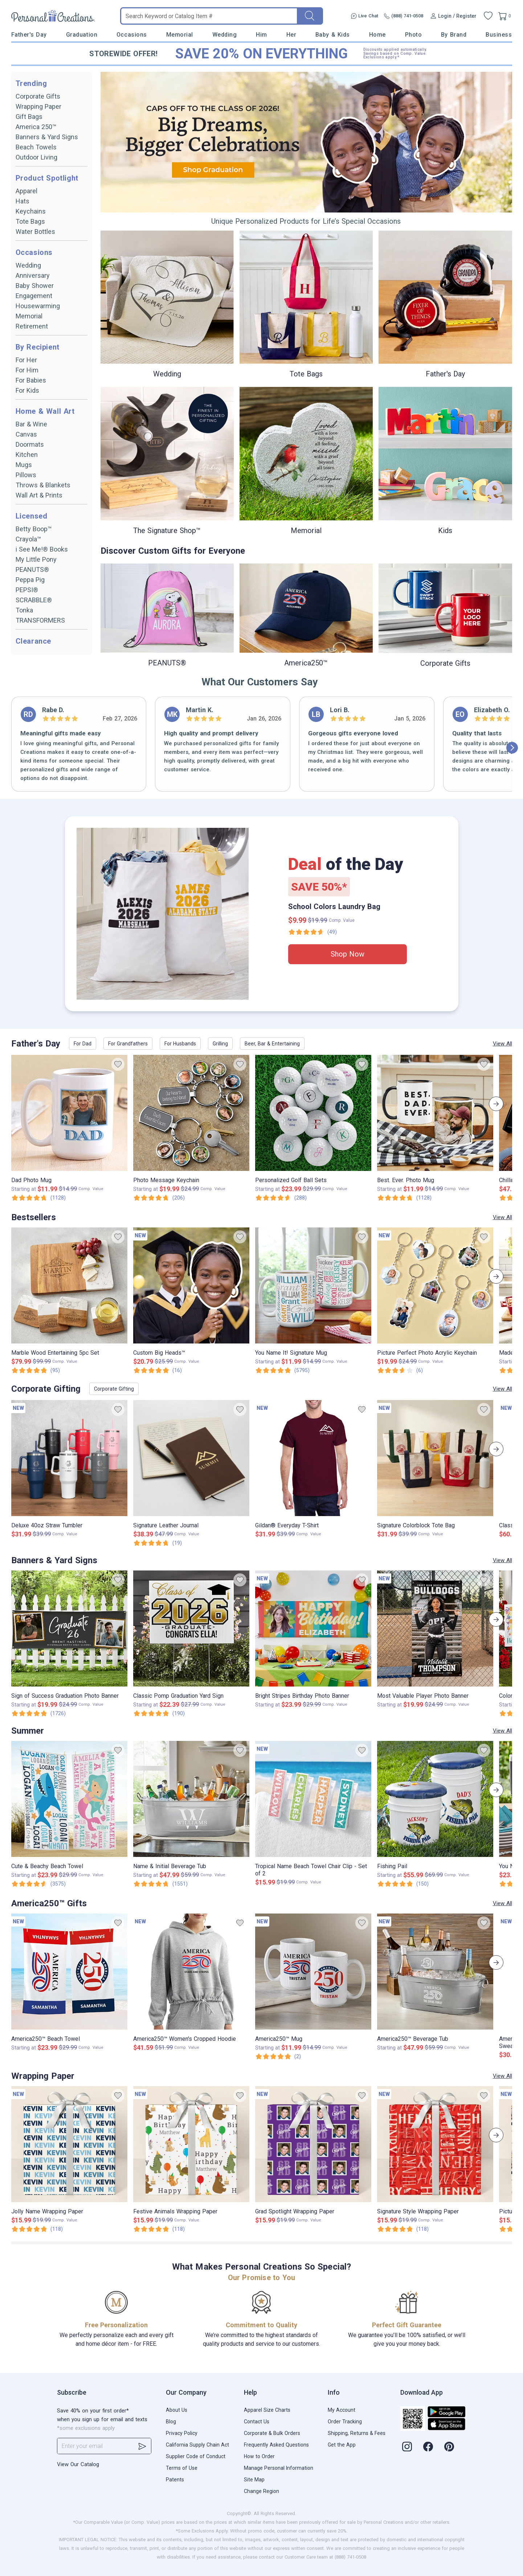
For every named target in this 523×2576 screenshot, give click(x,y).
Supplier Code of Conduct (195, 2456)
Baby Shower (35, 285)
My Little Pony (36, 559)
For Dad (82, 1043)
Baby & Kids (332, 34)
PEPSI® (27, 590)
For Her (26, 360)
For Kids (27, 390)
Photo (413, 34)
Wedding (224, 34)
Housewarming (38, 306)
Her (291, 34)
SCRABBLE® (34, 600)
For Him (27, 370)
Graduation (81, 34)
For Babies (31, 380)
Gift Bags (29, 116)
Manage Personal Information (278, 2468)
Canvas (26, 434)
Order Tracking (345, 2421)
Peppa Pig (30, 579)
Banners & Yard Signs (47, 137)
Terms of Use (181, 2468)
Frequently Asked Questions (276, 2445)
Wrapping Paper (38, 106)
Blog (171, 2421)
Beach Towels (36, 147)
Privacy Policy (181, 2433)
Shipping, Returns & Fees (356, 2433)
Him (261, 34)
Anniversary (33, 275)
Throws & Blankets (43, 485)
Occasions (132, 34)
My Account (341, 2410)
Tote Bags (30, 221)
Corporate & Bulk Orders (272, 2433)
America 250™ (36, 127)
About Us (176, 2410)
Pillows (26, 475)
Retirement (32, 326)
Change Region (261, 2491)
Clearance (33, 641)
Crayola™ (28, 539)
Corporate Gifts (38, 96)
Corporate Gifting (114, 1389)
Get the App (342, 2445)
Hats (22, 201)
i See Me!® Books (42, 549)
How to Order (259, 2456)
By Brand (453, 34)
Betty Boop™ (34, 529)
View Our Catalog (78, 2464)
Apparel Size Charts (267, 2410)
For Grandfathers (128, 1043)
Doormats (30, 444)
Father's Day (29, 34)
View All (502, 1043)
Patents (175, 2479)
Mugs (24, 464)
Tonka (24, 610)
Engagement (34, 296)
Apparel (26, 191)
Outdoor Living (36, 157)
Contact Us (256, 2421)
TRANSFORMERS (40, 620)
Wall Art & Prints (39, 495)
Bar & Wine (31, 424)
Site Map (254, 2479)
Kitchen (27, 454)
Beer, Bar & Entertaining (272, 1043)
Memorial (179, 34)
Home (377, 34)
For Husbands (180, 1043)
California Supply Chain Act (197, 2445)
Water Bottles (35, 231)
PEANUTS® (32, 569)
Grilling (220, 1043)
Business (499, 34)
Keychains (31, 211)
